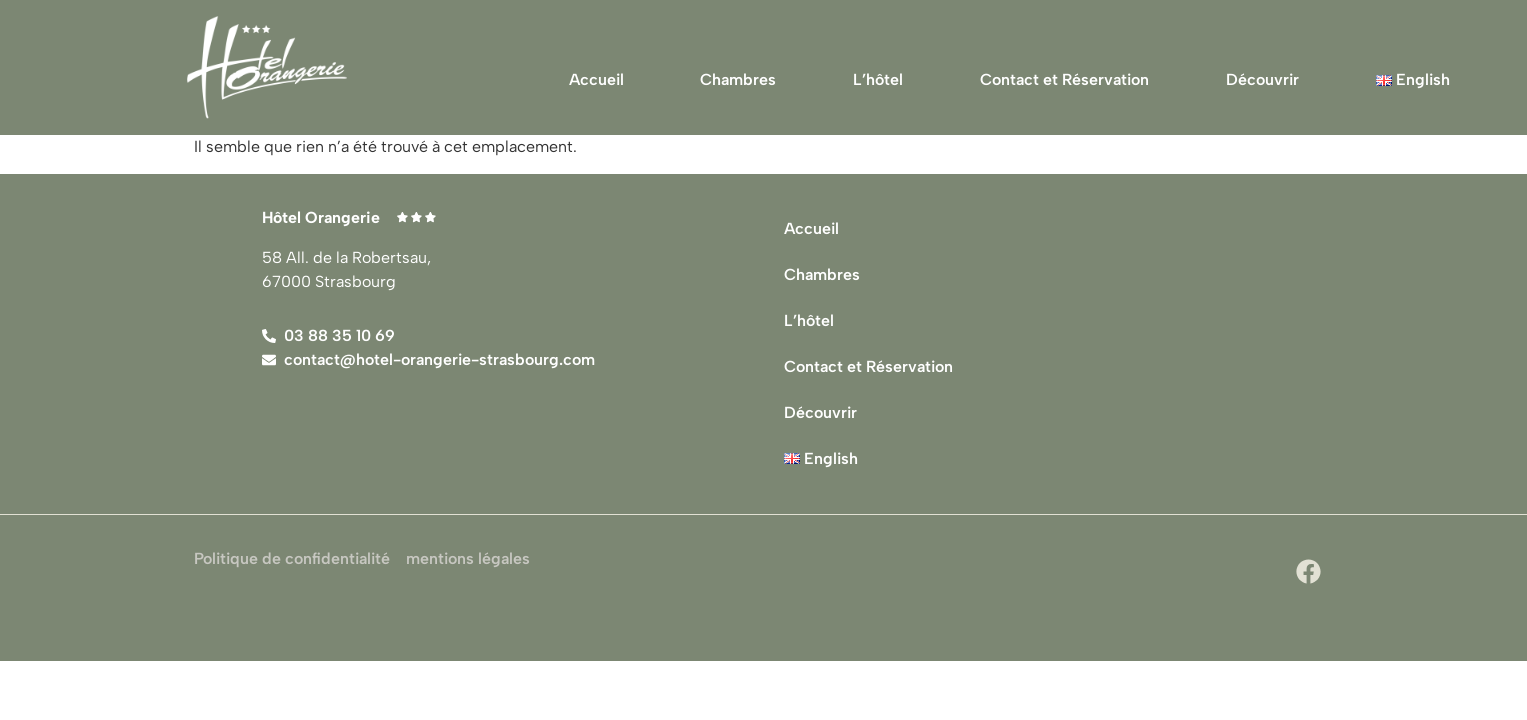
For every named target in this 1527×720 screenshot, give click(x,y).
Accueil (596, 79)
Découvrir (1262, 79)
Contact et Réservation (1064, 79)
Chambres (738, 79)
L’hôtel (878, 79)
